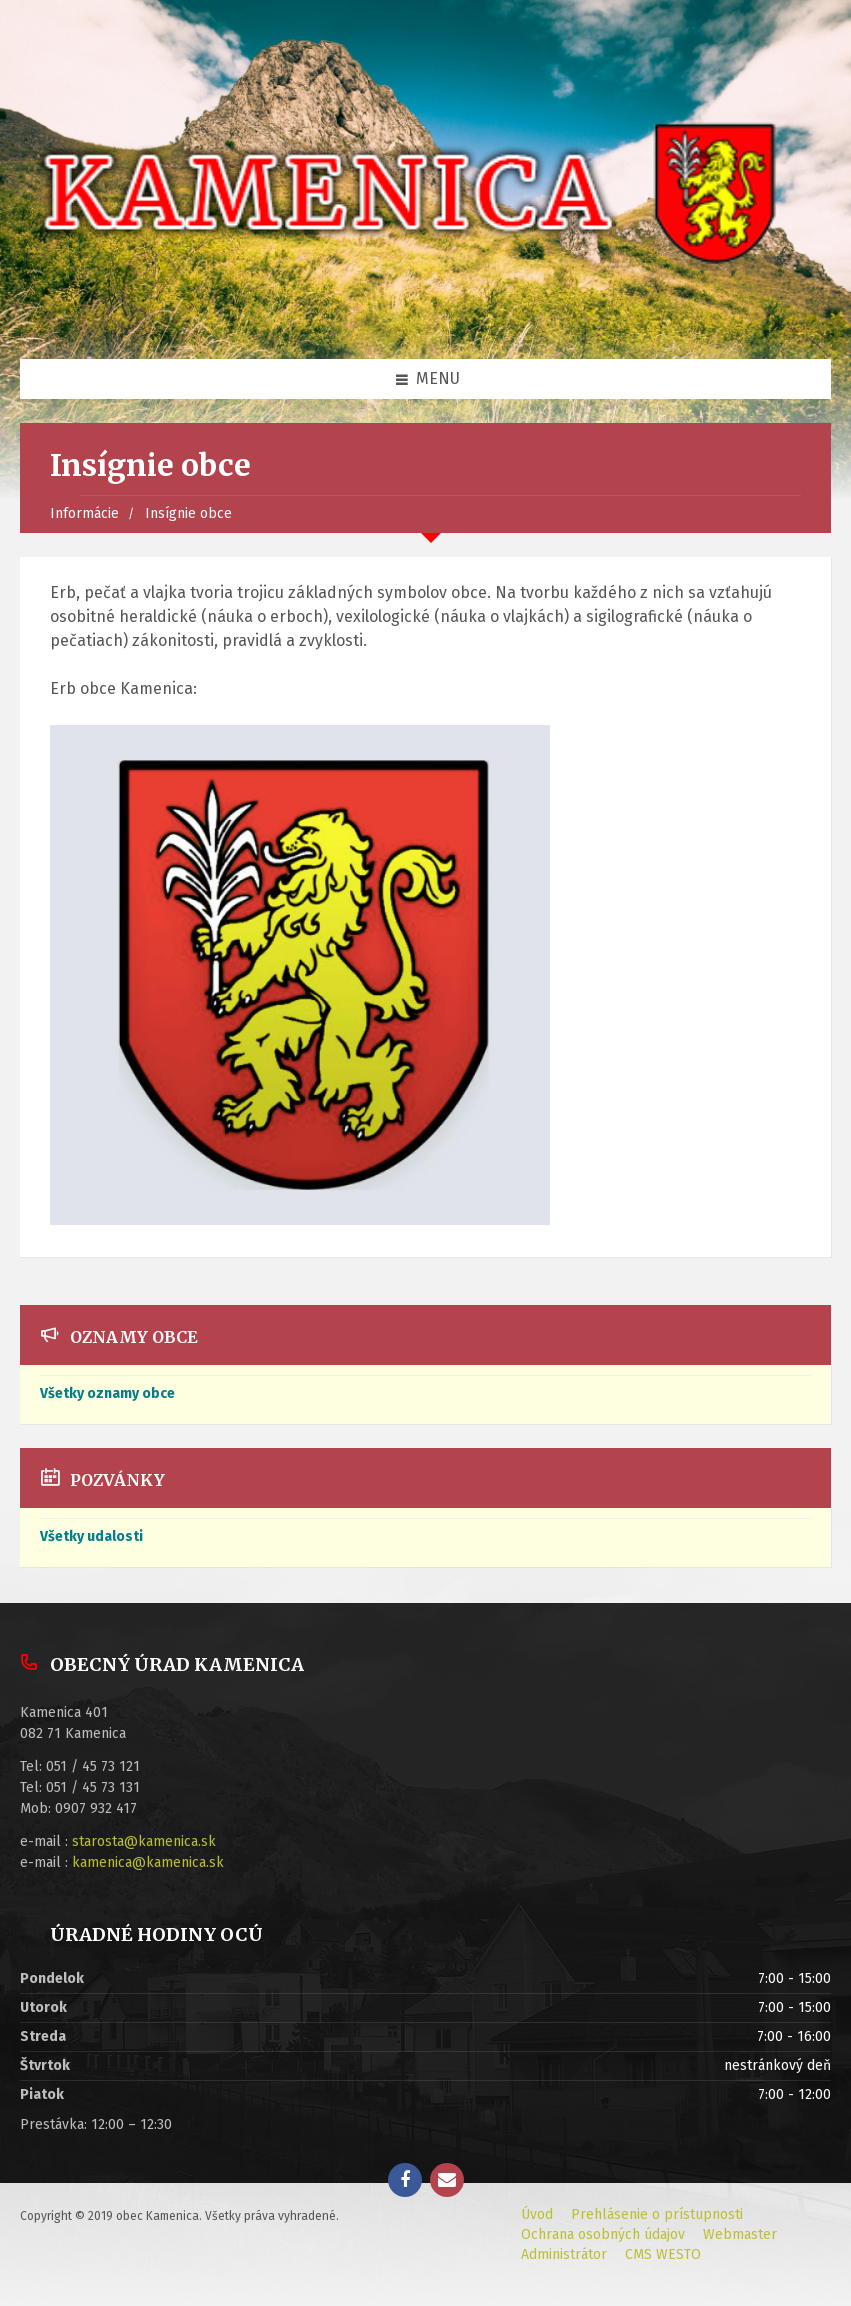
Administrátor (564, 2254)
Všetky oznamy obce (107, 1393)
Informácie (84, 513)
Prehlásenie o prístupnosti (657, 2214)
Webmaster (740, 2234)
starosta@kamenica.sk (144, 1841)
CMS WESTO (663, 2254)
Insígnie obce (188, 513)
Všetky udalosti (91, 1536)
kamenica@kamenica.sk (148, 1862)
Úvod (537, 2214)
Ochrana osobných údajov (603, 2234)
